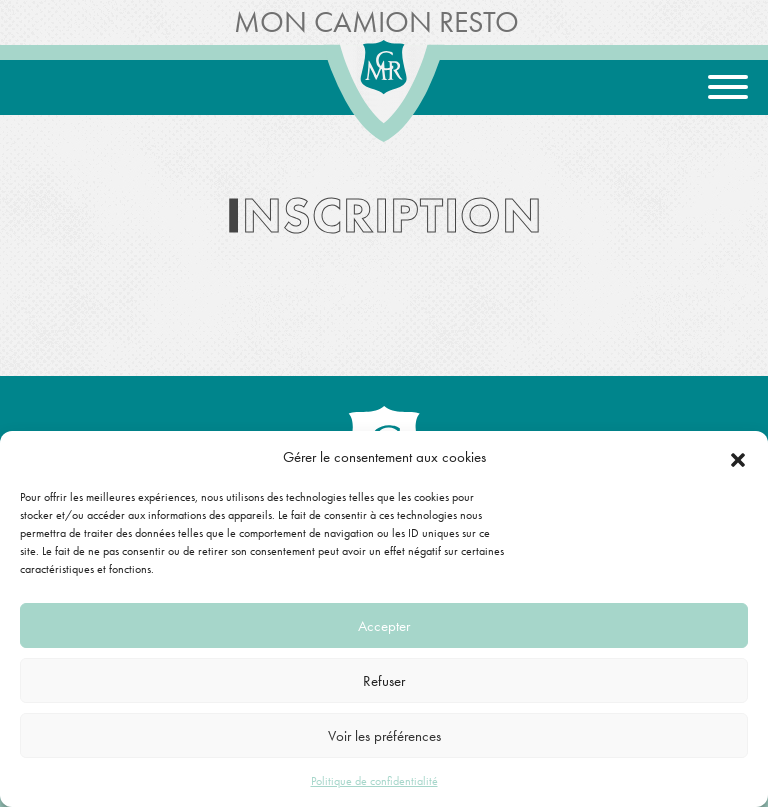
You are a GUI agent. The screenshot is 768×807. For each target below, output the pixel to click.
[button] (738, 457)
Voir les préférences (384, 736)
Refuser (384, 681)
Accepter (384, 626)
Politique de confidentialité (374, 781)
